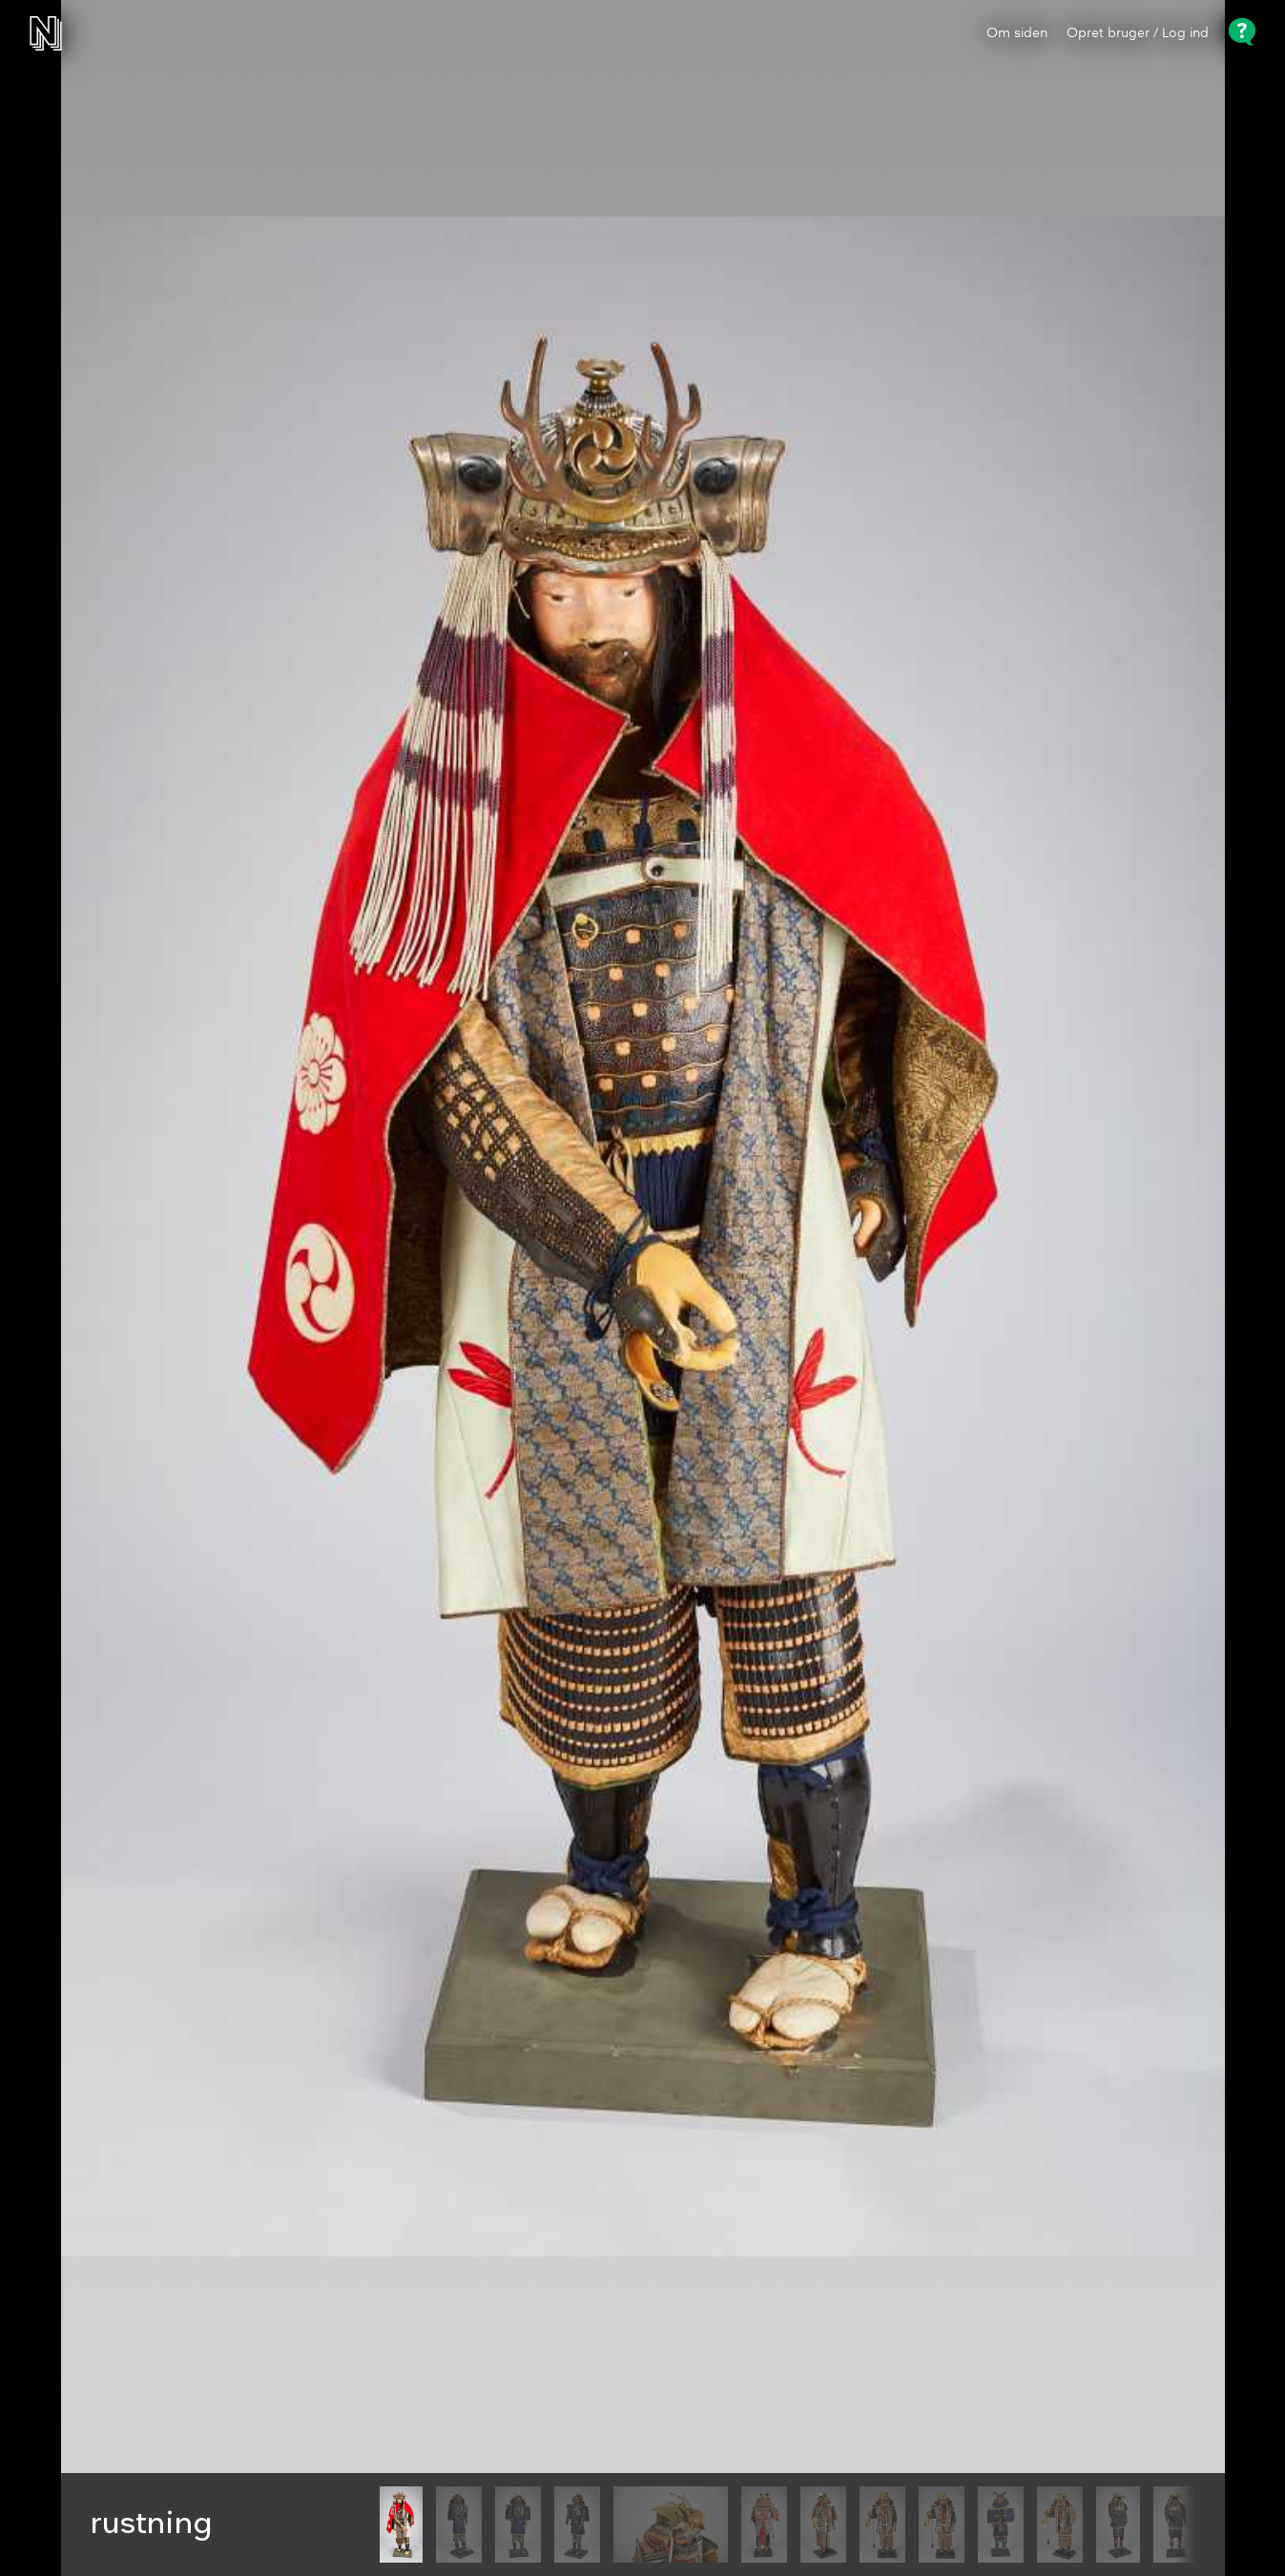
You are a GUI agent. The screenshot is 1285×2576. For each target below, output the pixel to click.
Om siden (1016, 33)
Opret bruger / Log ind (1138, 33)
